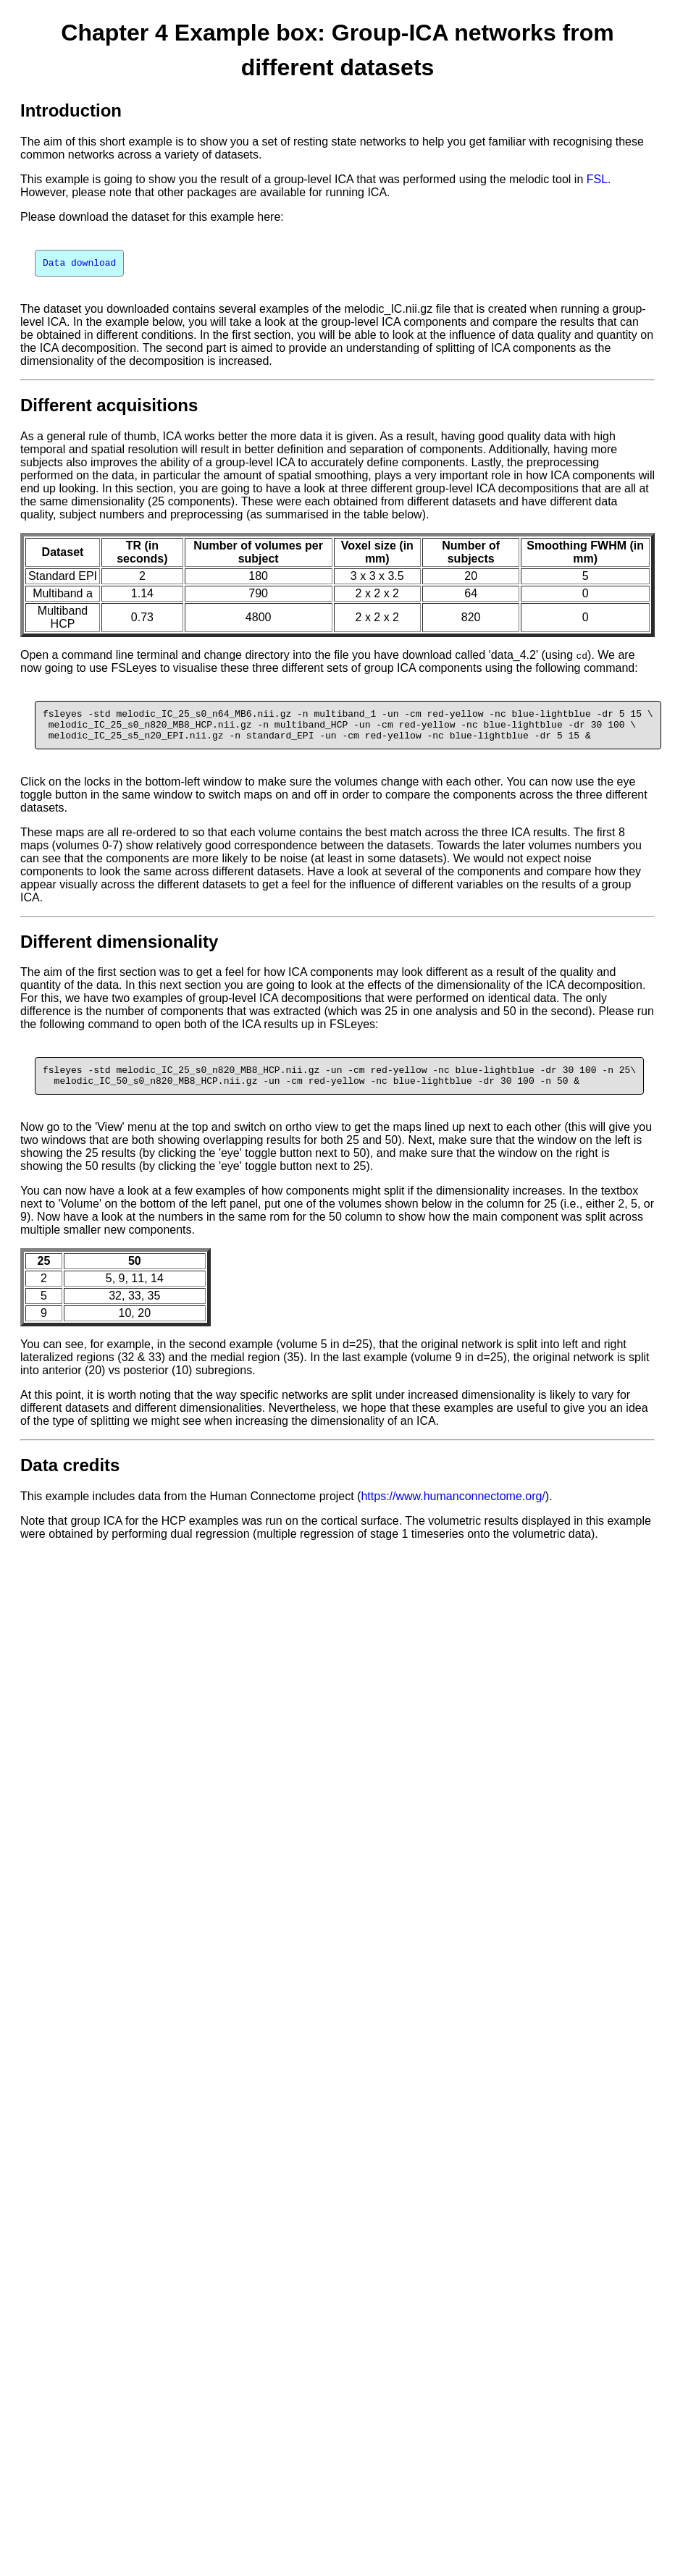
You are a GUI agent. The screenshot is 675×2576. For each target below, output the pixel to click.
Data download (79, 264)
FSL (597, 179)
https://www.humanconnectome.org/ (453, 1509)
